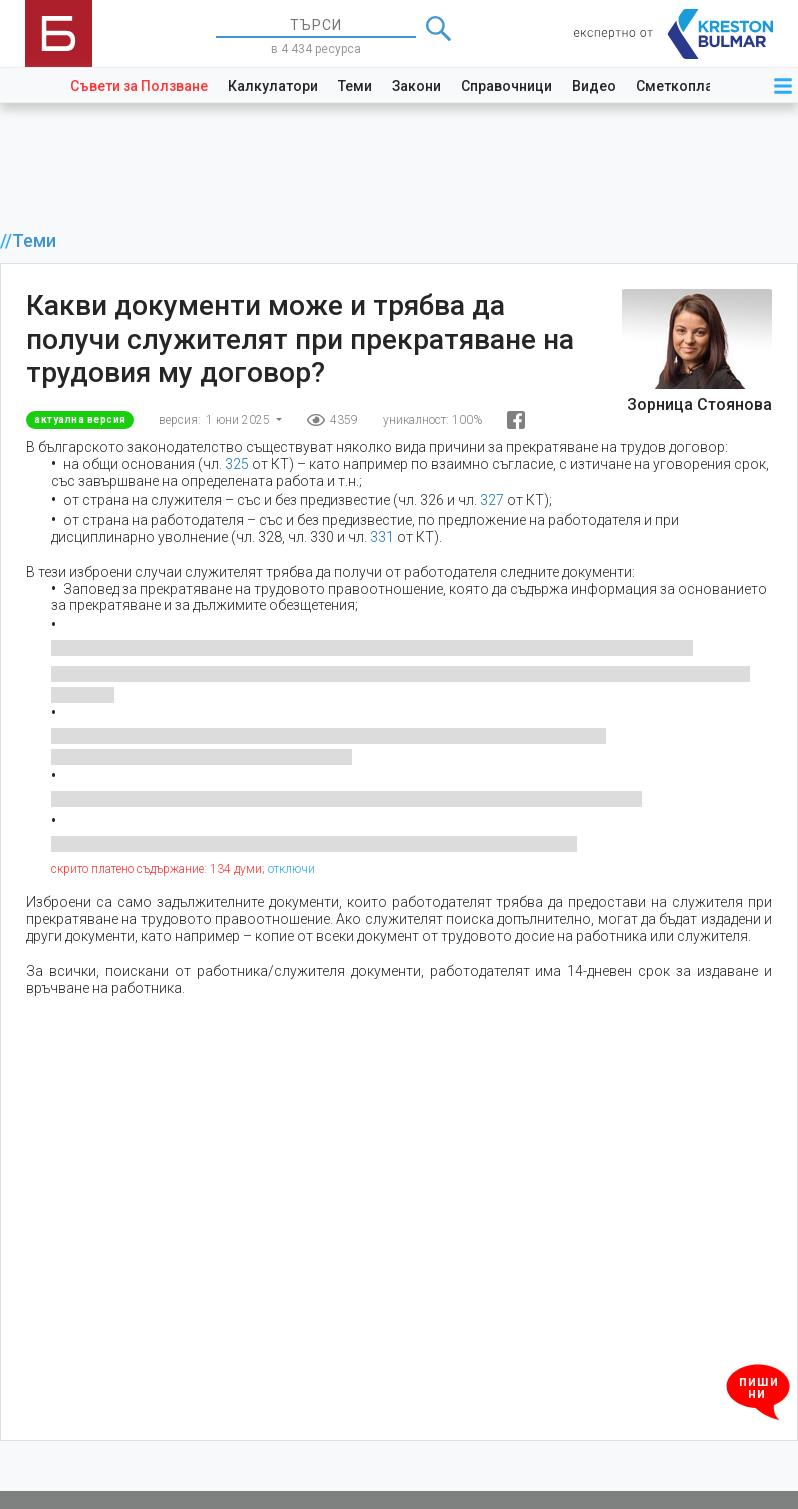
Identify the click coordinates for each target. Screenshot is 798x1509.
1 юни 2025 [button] (239, 420)
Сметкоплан (678, 86)
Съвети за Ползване (139, 86)
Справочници (506, 86)
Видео (594, 86)
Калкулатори (273, 86)
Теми (355, 86)
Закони (416, 86)
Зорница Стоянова (699, 404)
